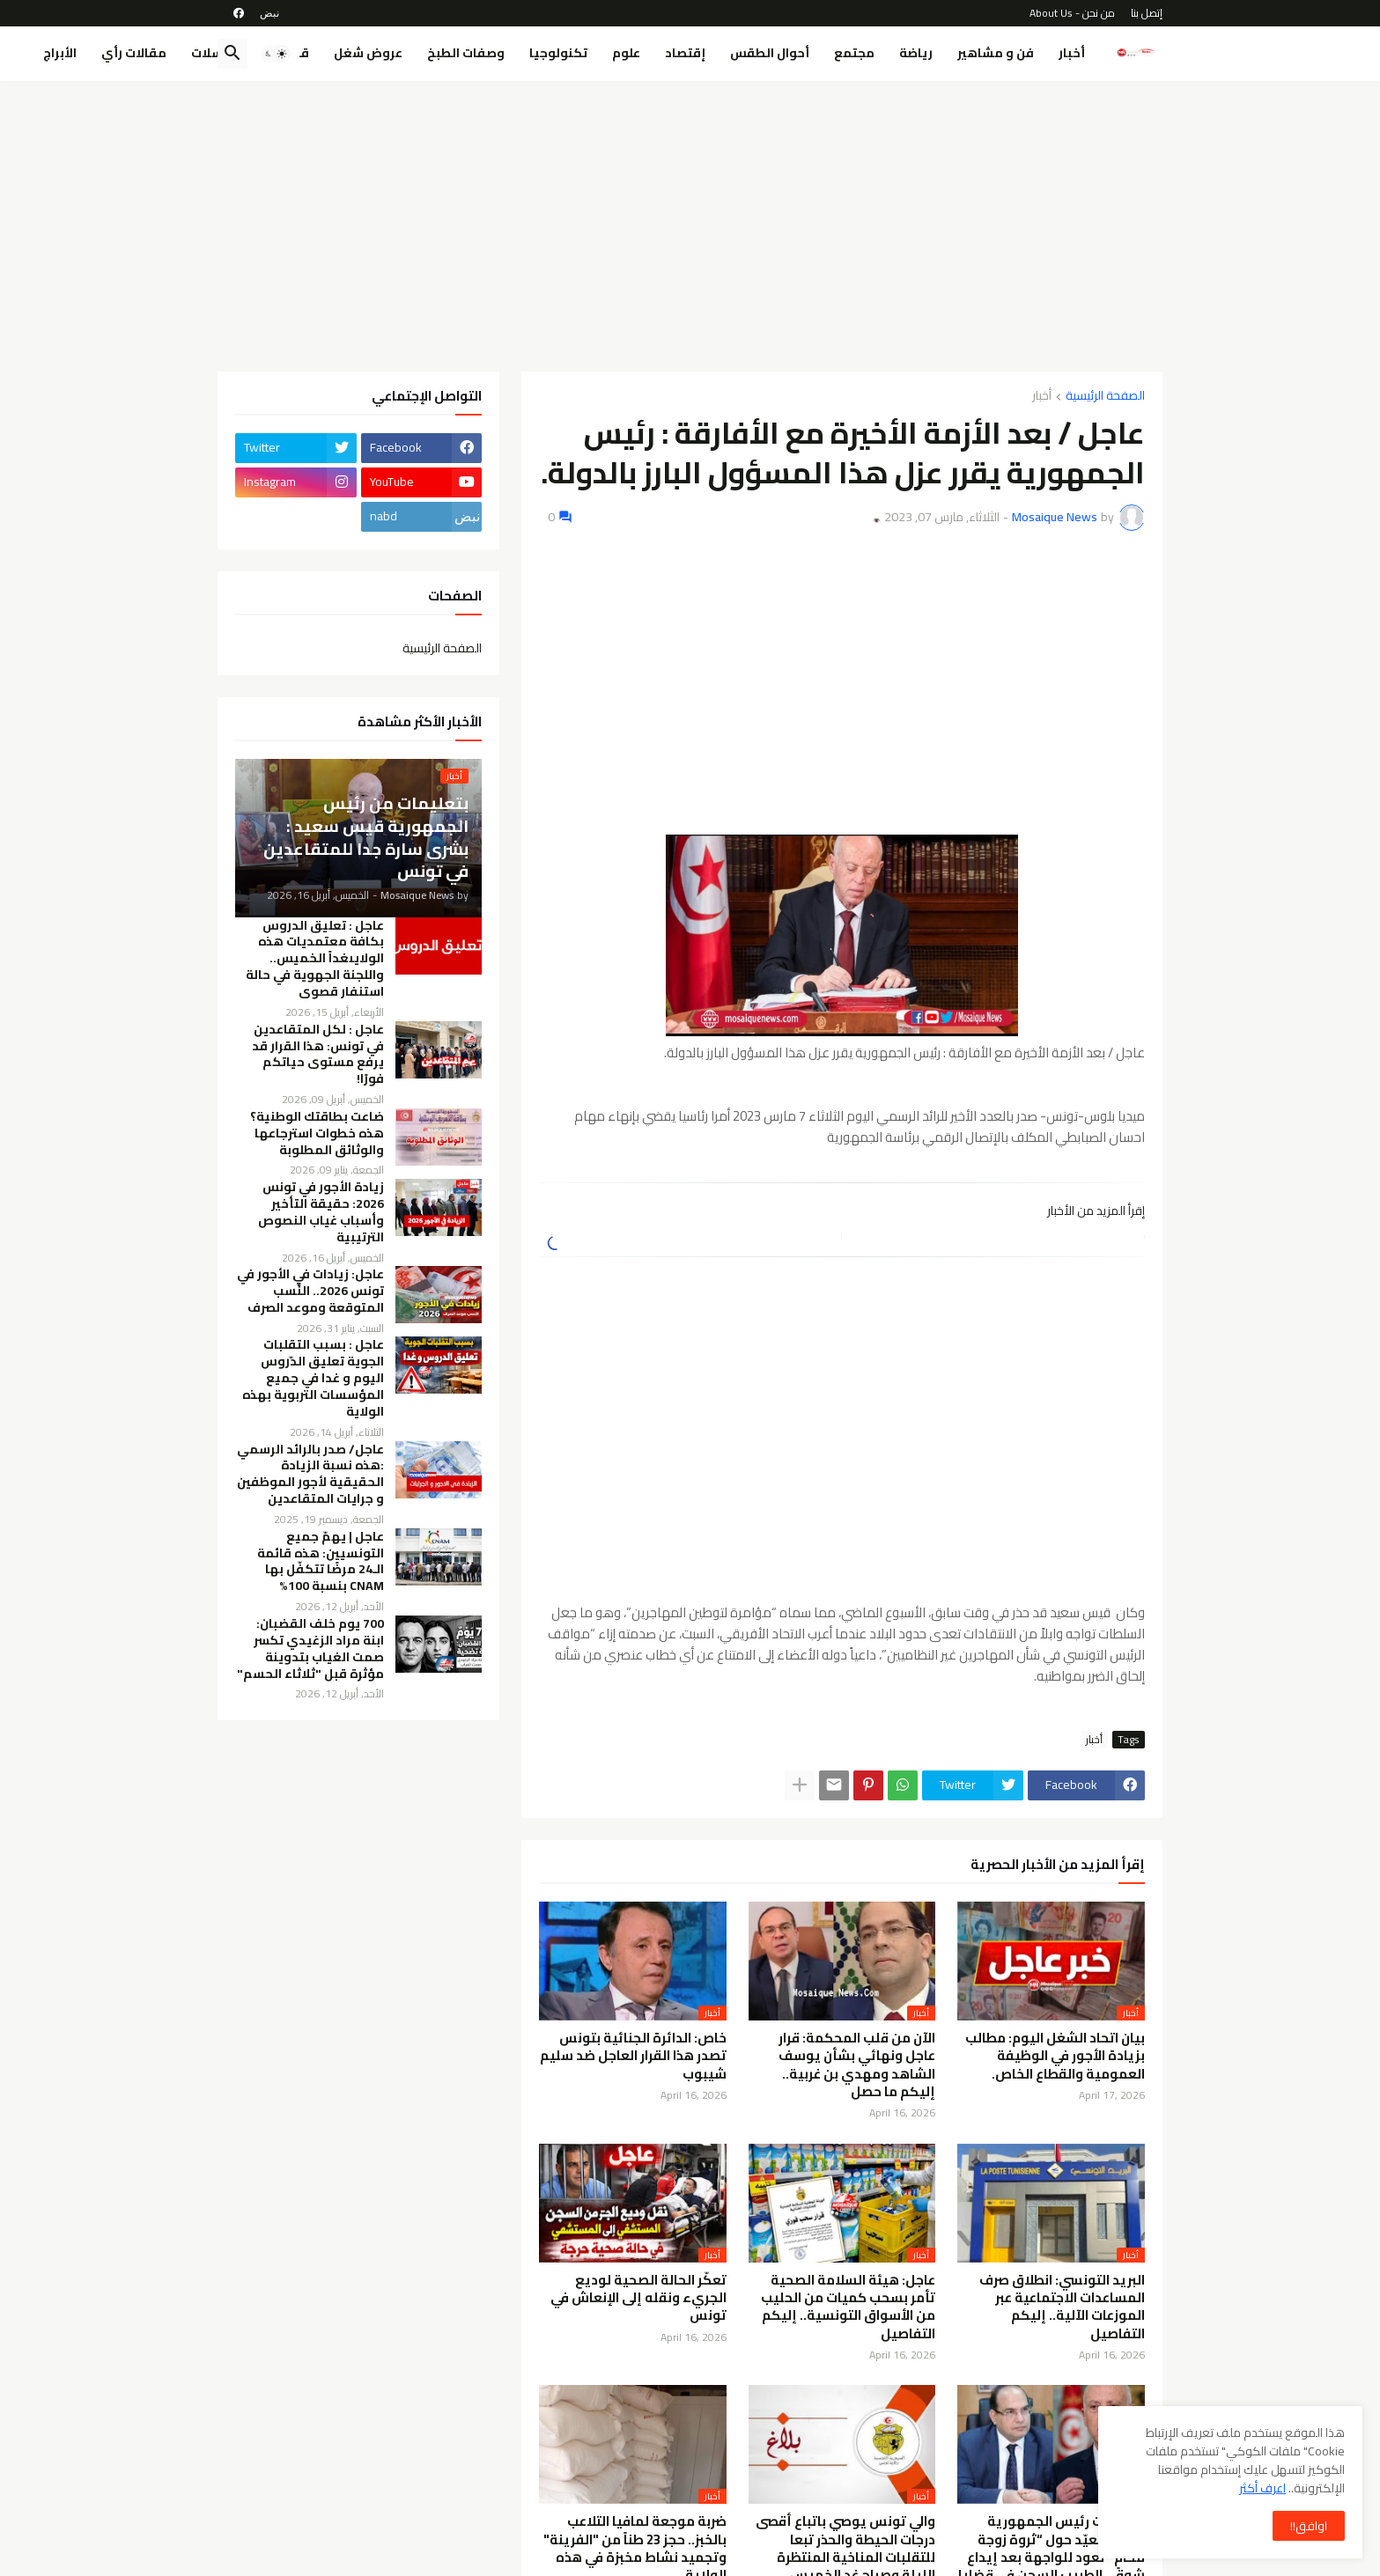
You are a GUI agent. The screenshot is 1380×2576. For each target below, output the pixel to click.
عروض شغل (368, 52)
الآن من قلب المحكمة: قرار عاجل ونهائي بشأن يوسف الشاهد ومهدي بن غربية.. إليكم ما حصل (857, 2065)
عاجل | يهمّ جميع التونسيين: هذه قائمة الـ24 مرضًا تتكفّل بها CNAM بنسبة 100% (320, 1561)
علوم (626, 52)
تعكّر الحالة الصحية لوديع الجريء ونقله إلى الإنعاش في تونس (638, 2298)
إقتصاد (685, 52)
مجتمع (854, 52)
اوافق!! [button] (1308, 2525)
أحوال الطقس (769, 52)
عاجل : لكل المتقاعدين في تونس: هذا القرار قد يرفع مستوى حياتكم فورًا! (318, 1054)
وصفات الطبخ (466, 52)
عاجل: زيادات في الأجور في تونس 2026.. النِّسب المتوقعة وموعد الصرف (310, 1291)
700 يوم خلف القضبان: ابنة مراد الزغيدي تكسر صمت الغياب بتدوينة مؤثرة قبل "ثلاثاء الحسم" (310, 1649)
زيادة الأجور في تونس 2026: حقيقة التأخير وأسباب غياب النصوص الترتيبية (321, 1212)
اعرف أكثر (1262, 2488)
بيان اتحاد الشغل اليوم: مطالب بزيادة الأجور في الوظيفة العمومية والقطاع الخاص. (1055, 2056)
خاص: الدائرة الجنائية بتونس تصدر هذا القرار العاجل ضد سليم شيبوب (633, 2056)
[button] (276, 54)
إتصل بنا (1146, 13)
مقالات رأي (133, 52)
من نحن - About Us (1072, 13)
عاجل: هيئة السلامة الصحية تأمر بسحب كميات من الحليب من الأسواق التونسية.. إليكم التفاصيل (848, 2307)
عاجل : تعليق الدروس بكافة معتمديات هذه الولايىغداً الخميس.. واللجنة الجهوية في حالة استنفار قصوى (315, 958)
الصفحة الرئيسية (1105, 396)
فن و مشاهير (995, 52)
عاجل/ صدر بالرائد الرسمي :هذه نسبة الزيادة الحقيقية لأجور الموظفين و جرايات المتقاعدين (310, 1474)
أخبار (1072, 52)
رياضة (916, 52)
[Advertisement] (690, 226)
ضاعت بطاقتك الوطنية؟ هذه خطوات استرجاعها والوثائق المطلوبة (317, 1133)
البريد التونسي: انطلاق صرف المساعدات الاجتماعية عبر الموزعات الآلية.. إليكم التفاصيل (1062, 2307)
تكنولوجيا (558, 52)
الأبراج (60, 52)
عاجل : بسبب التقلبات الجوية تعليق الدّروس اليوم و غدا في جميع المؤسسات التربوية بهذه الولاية (313, 1377)
